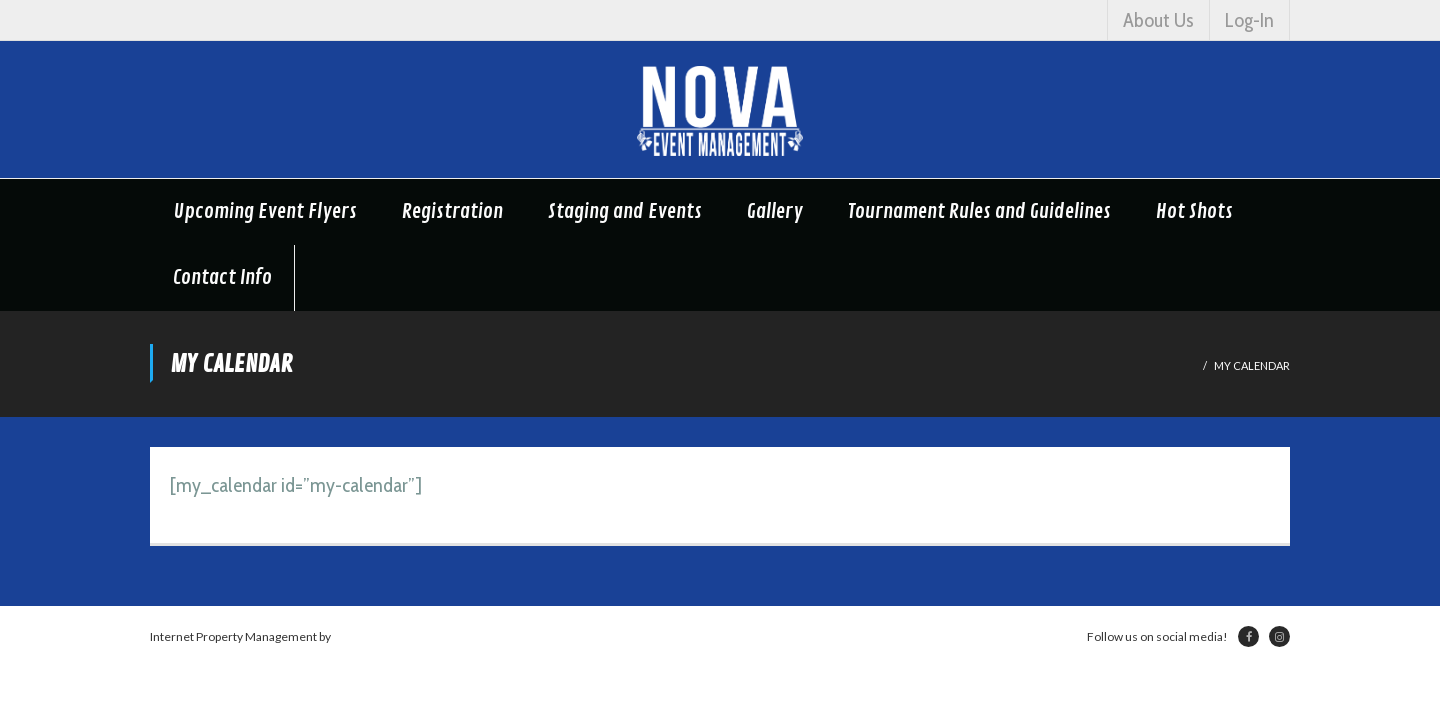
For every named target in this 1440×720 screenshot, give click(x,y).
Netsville (357, 636)
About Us (1158, 20)
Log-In (1249, 20)
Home (1179, 365)
